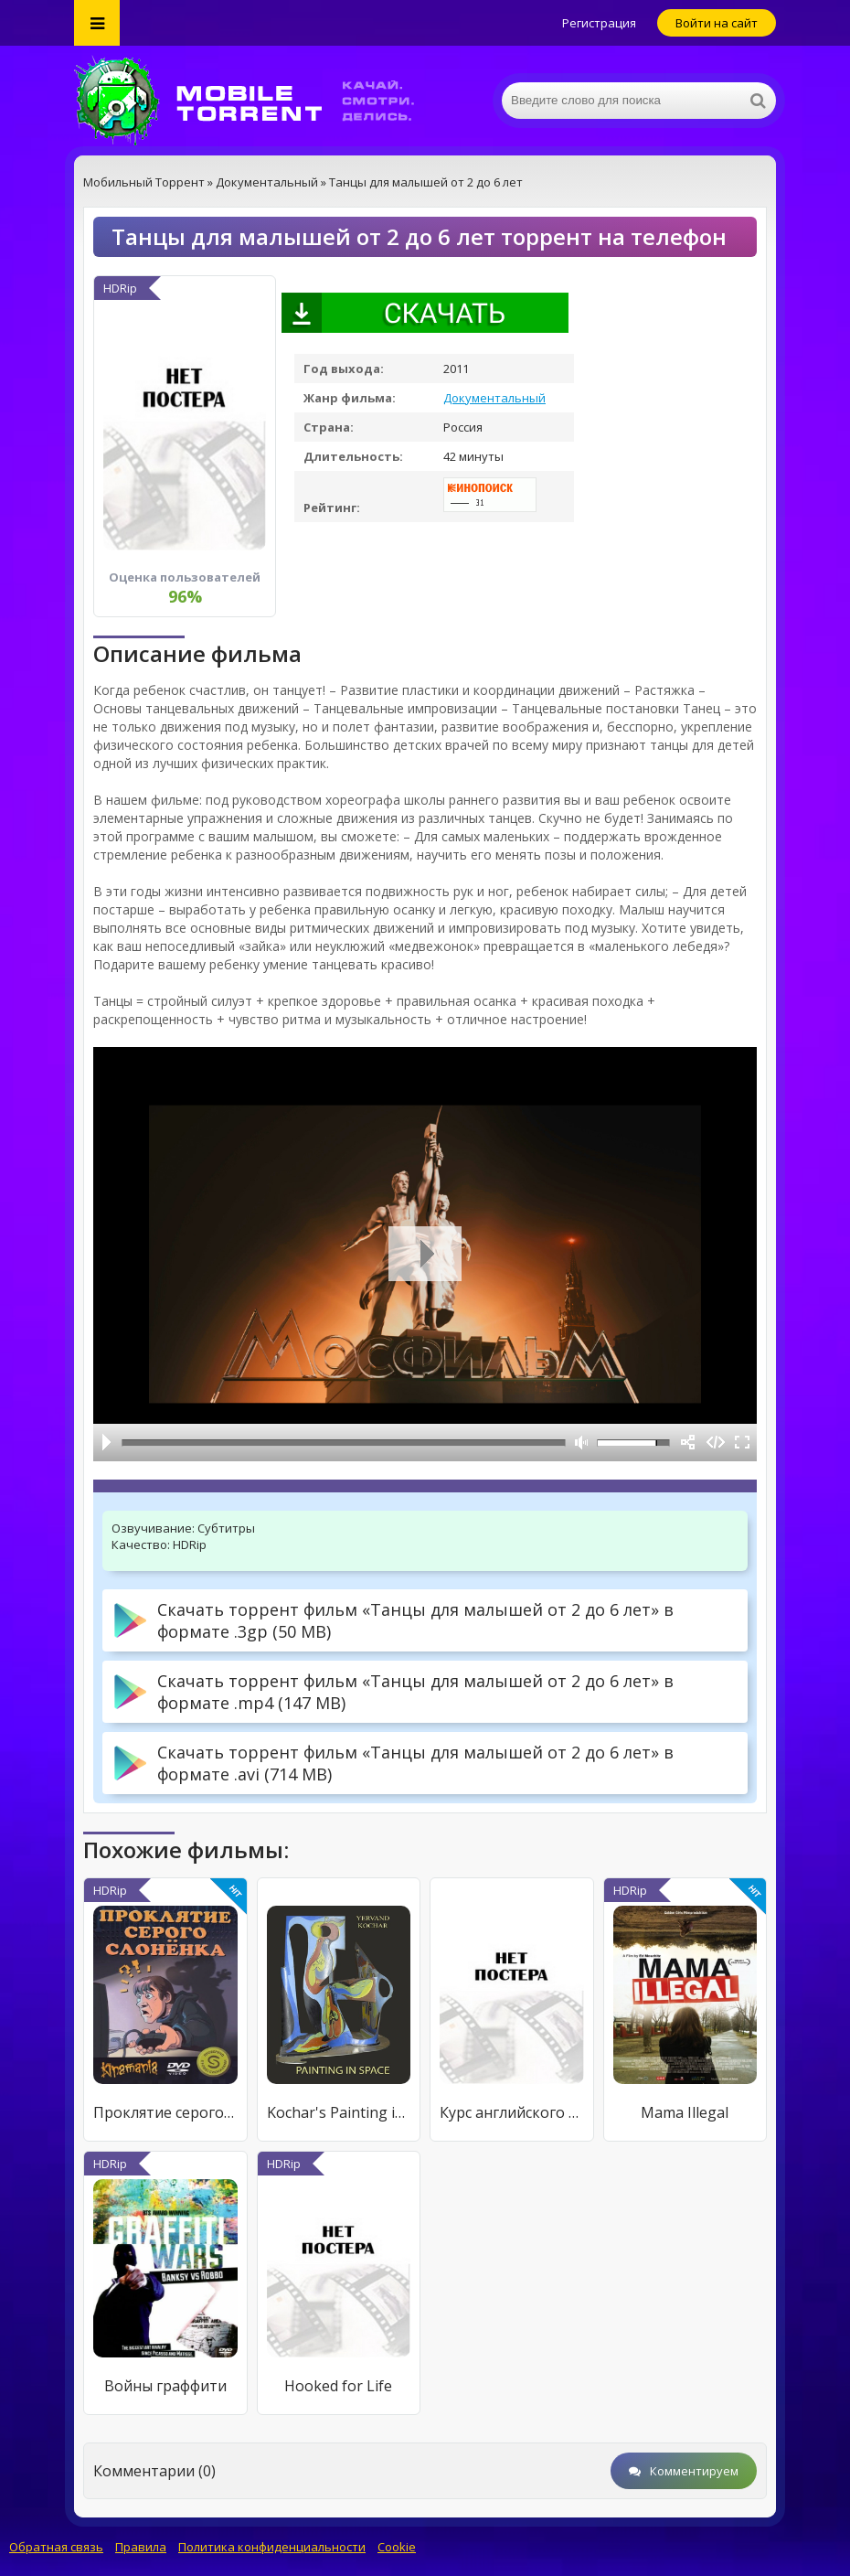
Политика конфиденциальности (272, 2547)
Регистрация (599, 23)
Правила (140, 2547)
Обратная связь (56, 2547)
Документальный (494, 398)
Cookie (396, 2547)
